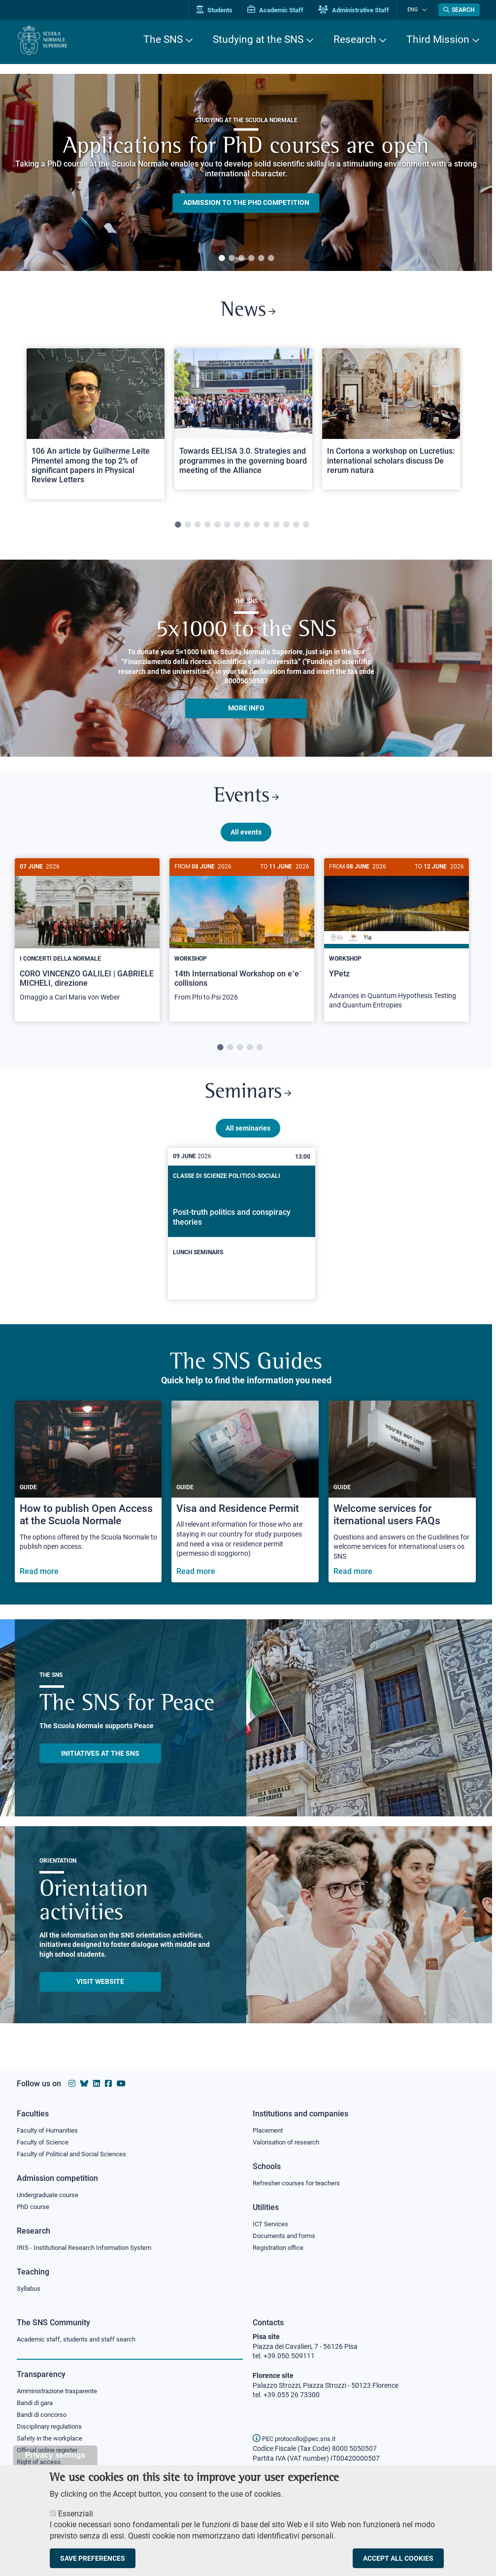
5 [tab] (261, 259)
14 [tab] (306, 528)
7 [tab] (237, 528)
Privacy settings (55, 2455)
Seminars (248, 1099)
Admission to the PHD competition (246, 203)
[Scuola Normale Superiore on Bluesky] (84, 2081)
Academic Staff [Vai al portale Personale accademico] (282, 10)
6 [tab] (271, 259)
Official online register (49, 2452)
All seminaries (248, 1135)
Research (354, 39)
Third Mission (437, 39)
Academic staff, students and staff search (81, 2339)
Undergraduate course (51, 2193)
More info (246, 710)
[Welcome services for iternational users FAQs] (402, 1499)
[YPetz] (396, 944)
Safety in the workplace (52, 2439)
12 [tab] (286, 528)
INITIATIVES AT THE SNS (100, 1761)
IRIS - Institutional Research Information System (90, 2247)
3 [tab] (241, 259)
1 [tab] (222, 259)
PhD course (34, 2205)
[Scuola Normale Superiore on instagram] (71, 2081)
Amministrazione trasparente (61, 2391)
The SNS (163, 39)
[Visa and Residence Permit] (245, 1499)
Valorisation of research (289, 2140)
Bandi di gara (37, 2404)
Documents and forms (287, 2235)
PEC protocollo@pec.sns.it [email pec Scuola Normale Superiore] (298, 2438)
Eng (416, 9)
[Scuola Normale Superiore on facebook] (108, 2081)
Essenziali (75, 2513)
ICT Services (271, 2223)
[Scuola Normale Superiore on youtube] (121, 2081)
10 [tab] (266, 528)
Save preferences (92, 2558)
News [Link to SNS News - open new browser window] (248, 312)
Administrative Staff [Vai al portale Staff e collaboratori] (360, 10)
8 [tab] (247, 528)
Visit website (100, 1989)
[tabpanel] (246, 172)
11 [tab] (276, 528)
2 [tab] (231, 259)
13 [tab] (296, 528)
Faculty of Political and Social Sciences (75, 2152)
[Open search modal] (459, 9)
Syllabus (29, 2288)
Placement (269, 2128)
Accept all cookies (398, 2558)
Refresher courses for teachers (299, 2181)
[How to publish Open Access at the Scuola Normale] (88, 1499)
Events (246, 800)
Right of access (40, 2464)
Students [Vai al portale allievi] (221, 10)
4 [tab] (251, 259)
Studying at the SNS (258, 39)
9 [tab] (257, 528)
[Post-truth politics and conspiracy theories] (242, 1231)
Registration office (280, 2247)
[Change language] (425, 9)
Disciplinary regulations (52, 2428)
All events (246, 836)
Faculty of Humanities (50, 2128)
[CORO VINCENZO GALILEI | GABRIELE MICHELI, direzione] (87, 940)
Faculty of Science (44, 2140)
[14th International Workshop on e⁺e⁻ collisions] (241, 940)
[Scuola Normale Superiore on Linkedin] (96, 2081)
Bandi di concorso (44, 2415)
